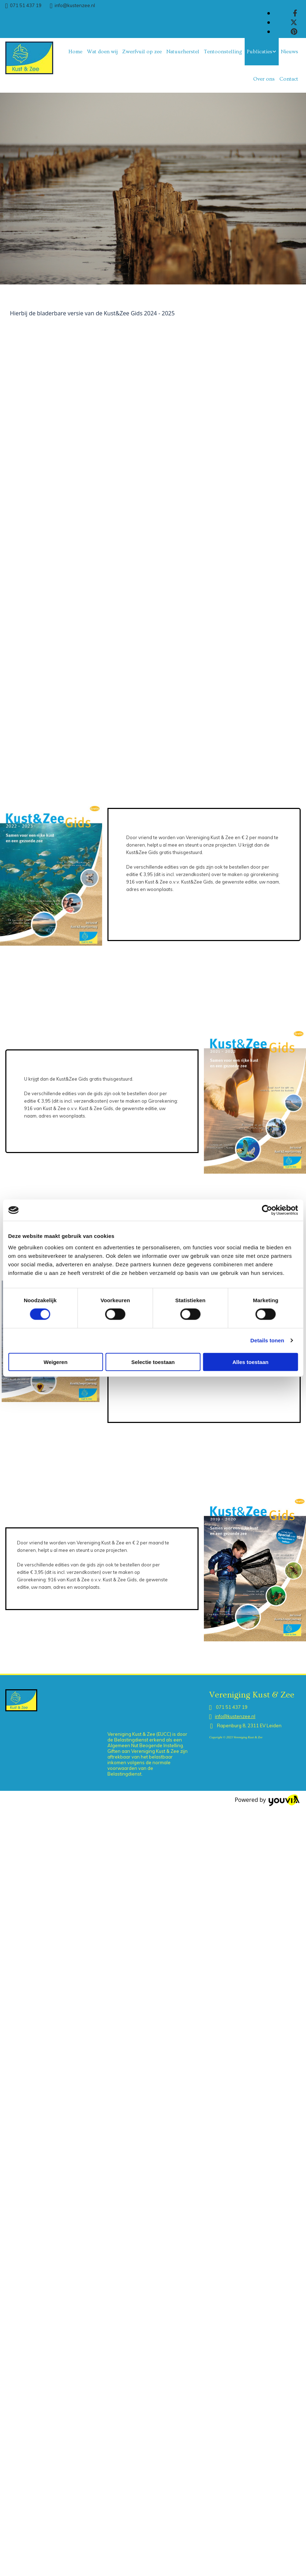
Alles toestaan (250, 1362)
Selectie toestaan (153, 1362)
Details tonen (267, 1340)
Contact (288, 79)
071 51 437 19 (25, 5)
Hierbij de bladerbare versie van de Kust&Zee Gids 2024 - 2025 (92, 313)
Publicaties (259, 52)
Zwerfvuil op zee (142, 52)
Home (75, 52)
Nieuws (289, 52)
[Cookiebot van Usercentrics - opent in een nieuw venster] (267, 1210)
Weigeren (55, 1362)
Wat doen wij (102, 52)
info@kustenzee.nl (75, 5)
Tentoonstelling (223, 52)
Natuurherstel (182, 52)
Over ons (264, 79)
